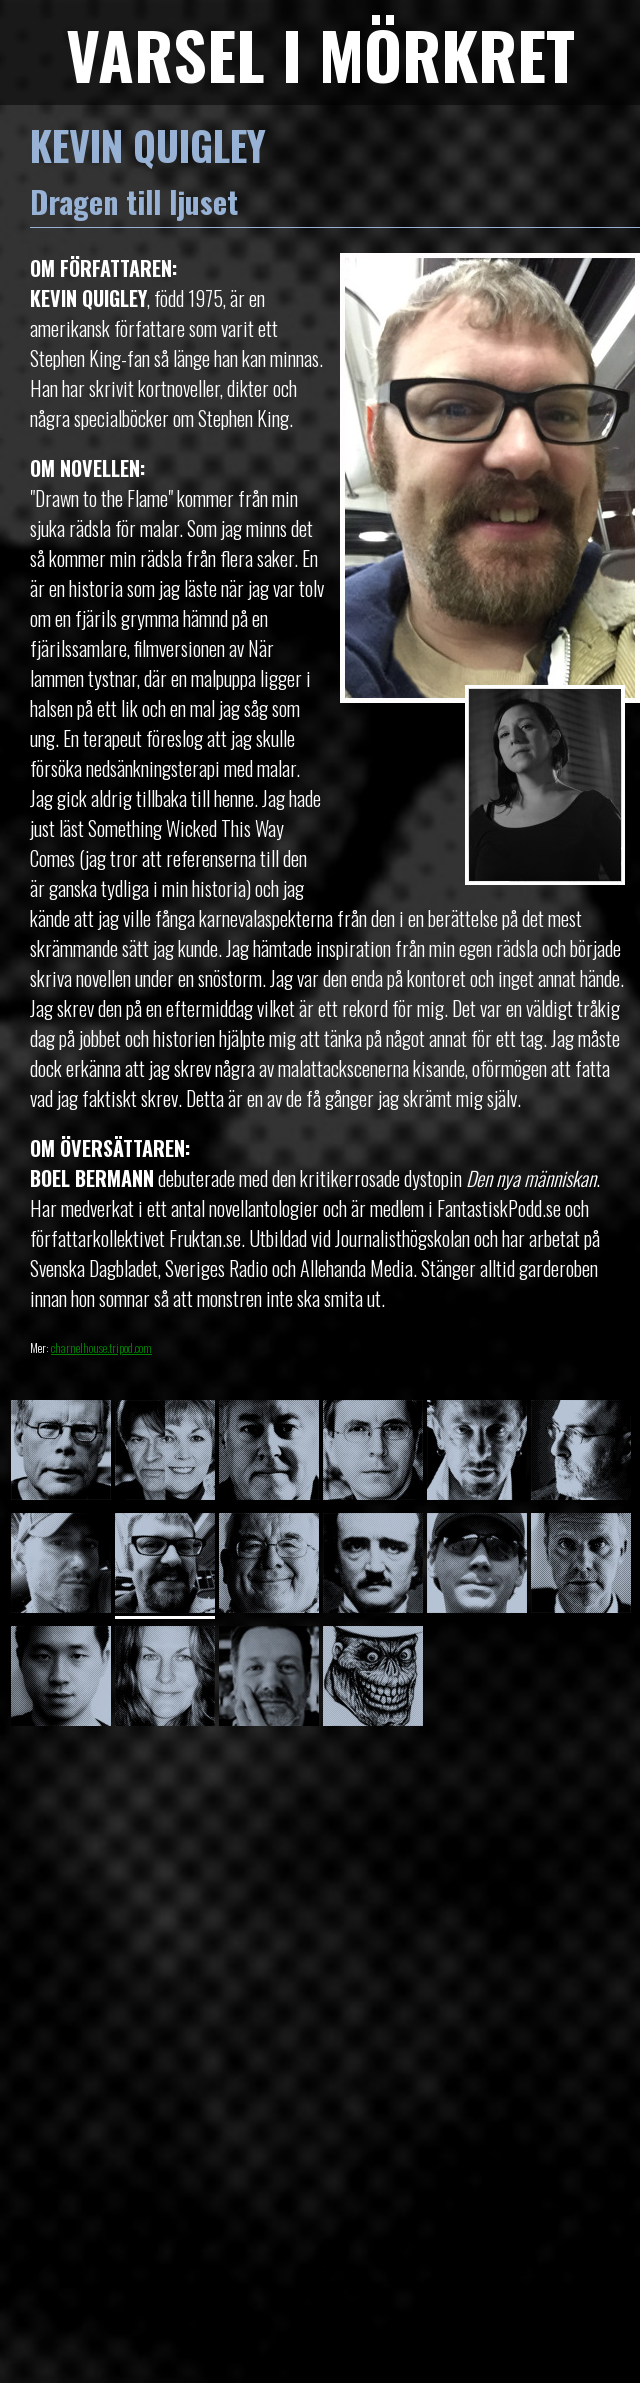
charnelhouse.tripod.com (101, 1347)
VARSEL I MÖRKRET (320, 53)
